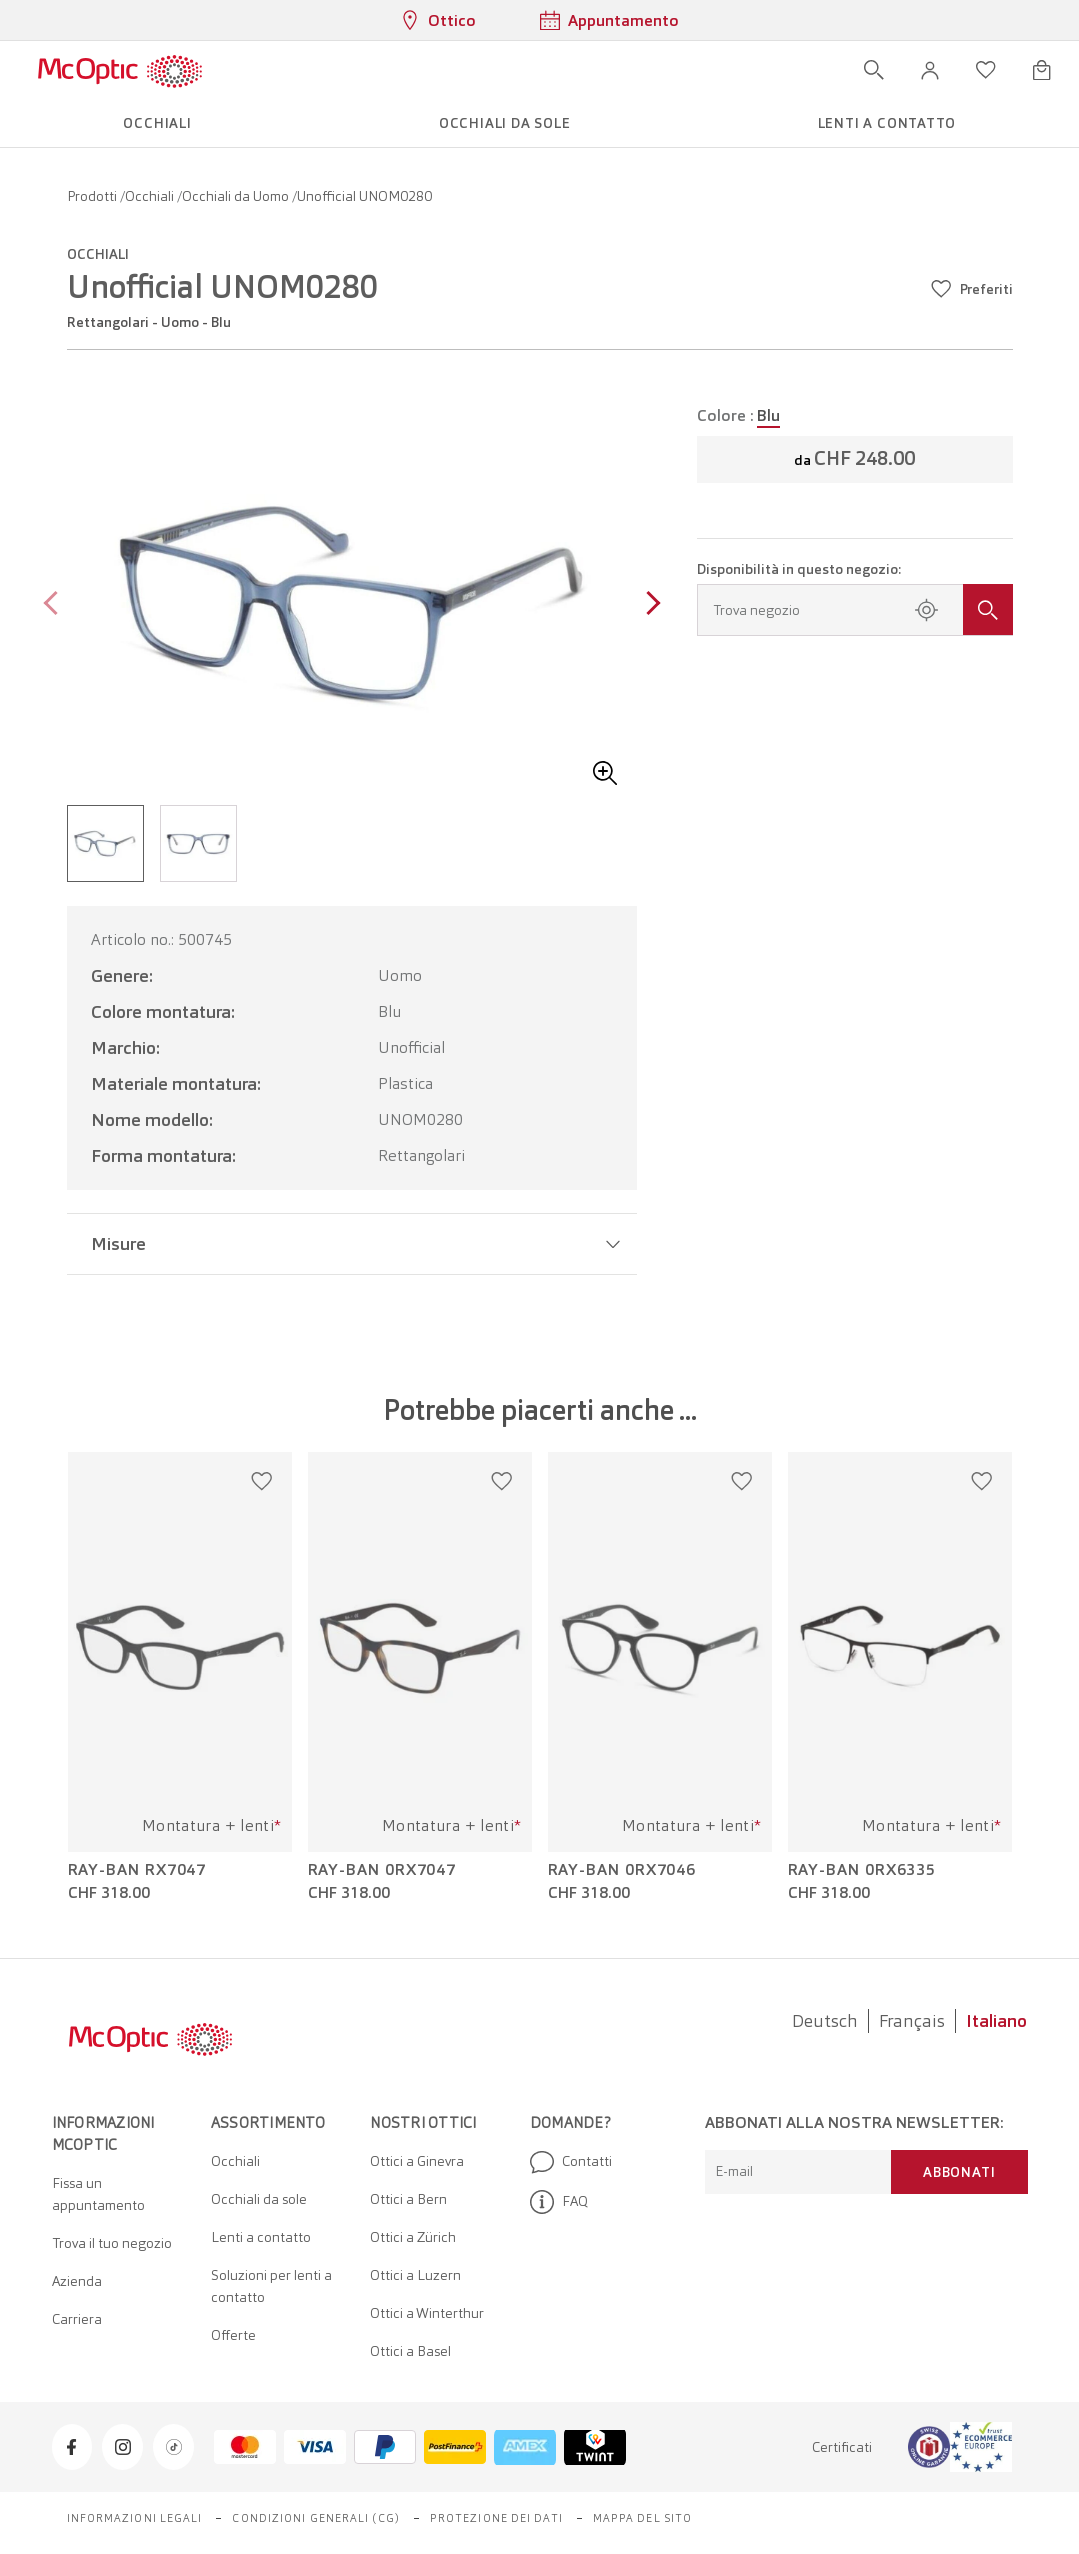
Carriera (77, 2319)
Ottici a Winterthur (427, 2313)
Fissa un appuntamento (98, 2194)
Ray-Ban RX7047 (137, 1870)
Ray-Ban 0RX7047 (382, 1870)
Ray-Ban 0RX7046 (622, 1870)
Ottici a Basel (410, 2351)
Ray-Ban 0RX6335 (862, 1870)
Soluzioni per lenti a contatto (271, 2286)
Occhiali (151, 196)
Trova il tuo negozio (112, 2243)
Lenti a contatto (261, 2237)
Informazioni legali (135, 2518)
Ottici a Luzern (415, 2275)
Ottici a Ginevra (417, 2161)
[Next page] (648, 605)
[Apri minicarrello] (1042, 70)
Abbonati (959, 2172)
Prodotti (93, 196)
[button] (930, 70)
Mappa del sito (642, 2518)
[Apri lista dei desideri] (986, 70)
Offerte (233, 2335)
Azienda (77, 2281)
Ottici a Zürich (413, 2237)
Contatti (571, 2162)
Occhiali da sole (259, 2199)
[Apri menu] (261, 70)
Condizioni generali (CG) (315, 2518)
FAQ (559, 2202)
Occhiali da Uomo (237, 196)
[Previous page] (55, 605)
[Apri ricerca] (874, 70)
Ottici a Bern (408, 2199)
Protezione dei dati (496, 2518)
